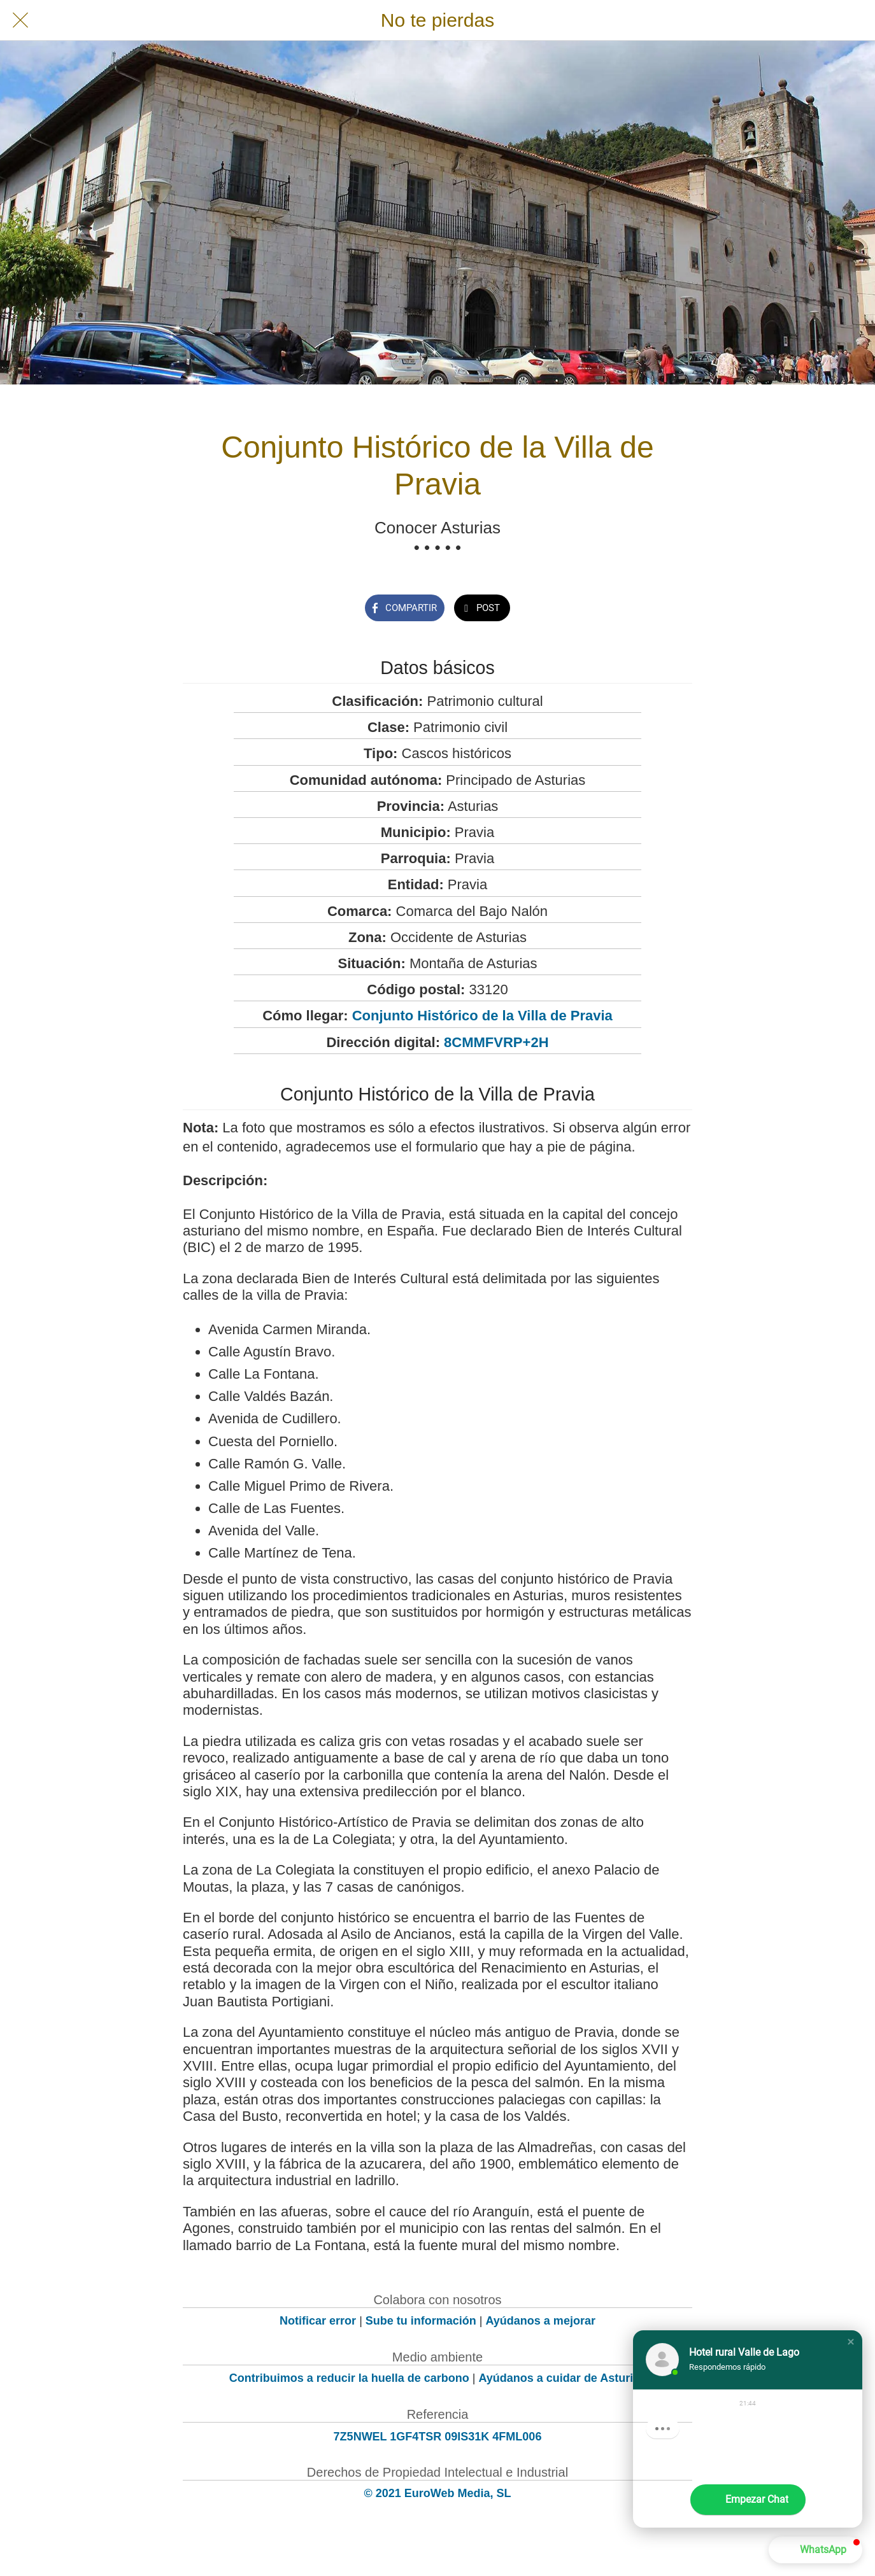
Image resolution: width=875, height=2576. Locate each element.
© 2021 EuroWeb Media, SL (437, 2493)
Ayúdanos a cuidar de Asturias (562, 2378)
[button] (850, 2341)
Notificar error (318, 2320)
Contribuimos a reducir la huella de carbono (349, 2378)
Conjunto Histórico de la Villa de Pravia (482, 1016)
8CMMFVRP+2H (496, 1042)
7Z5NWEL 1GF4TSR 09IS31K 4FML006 (438, 2436)
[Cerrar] (20, 20)
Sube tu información (421, 2320)
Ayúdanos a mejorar (540, 2320)
